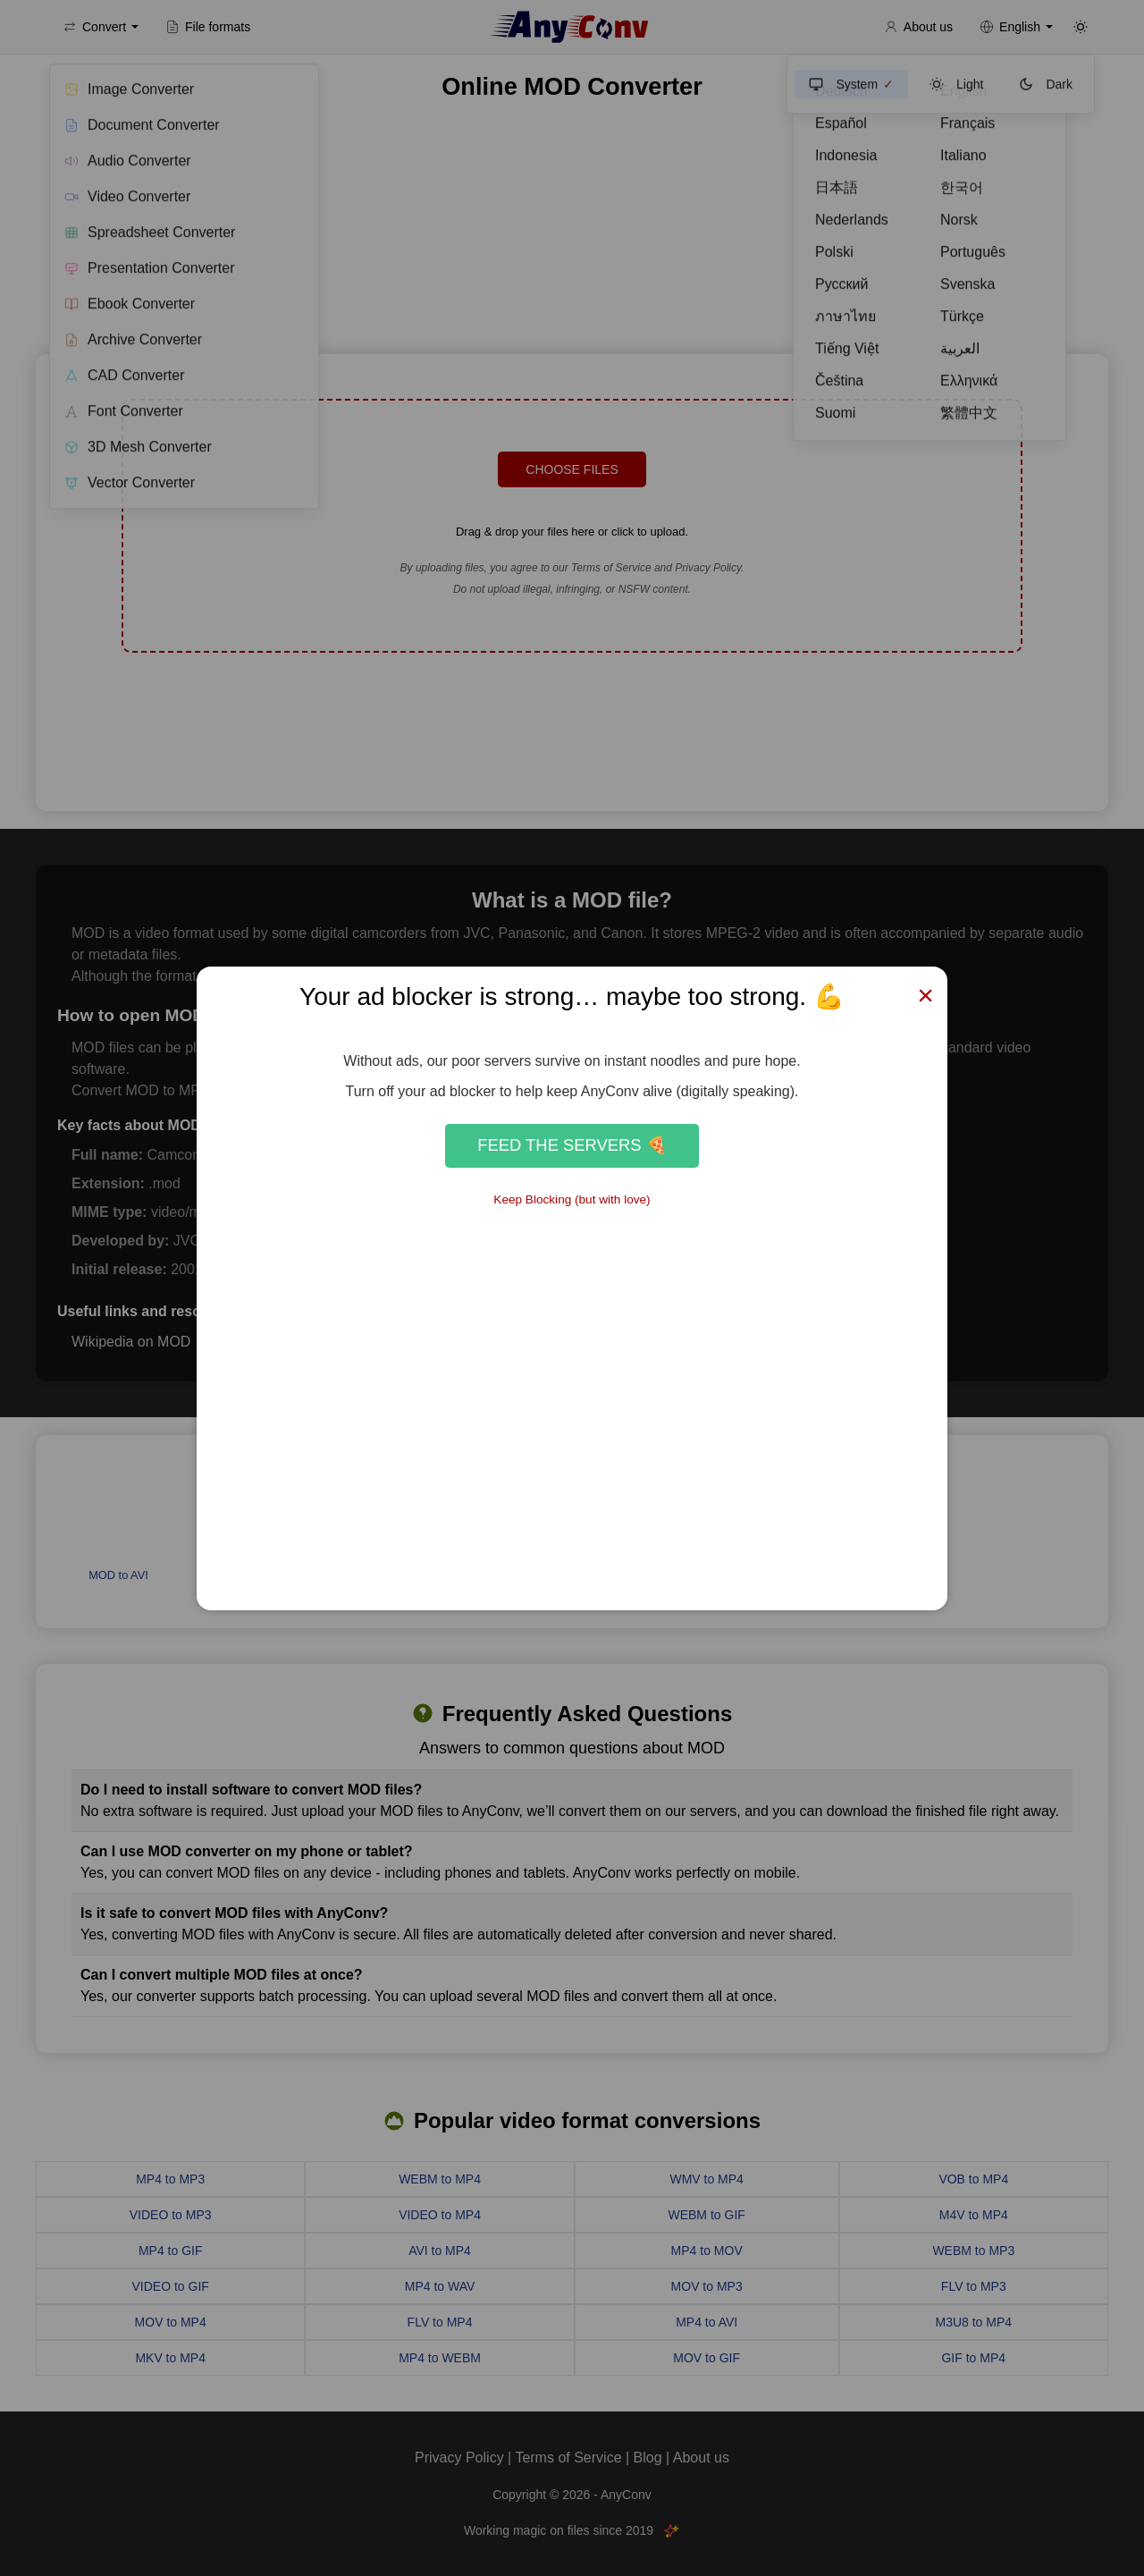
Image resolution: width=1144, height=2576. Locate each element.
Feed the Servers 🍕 (571, 1145)
